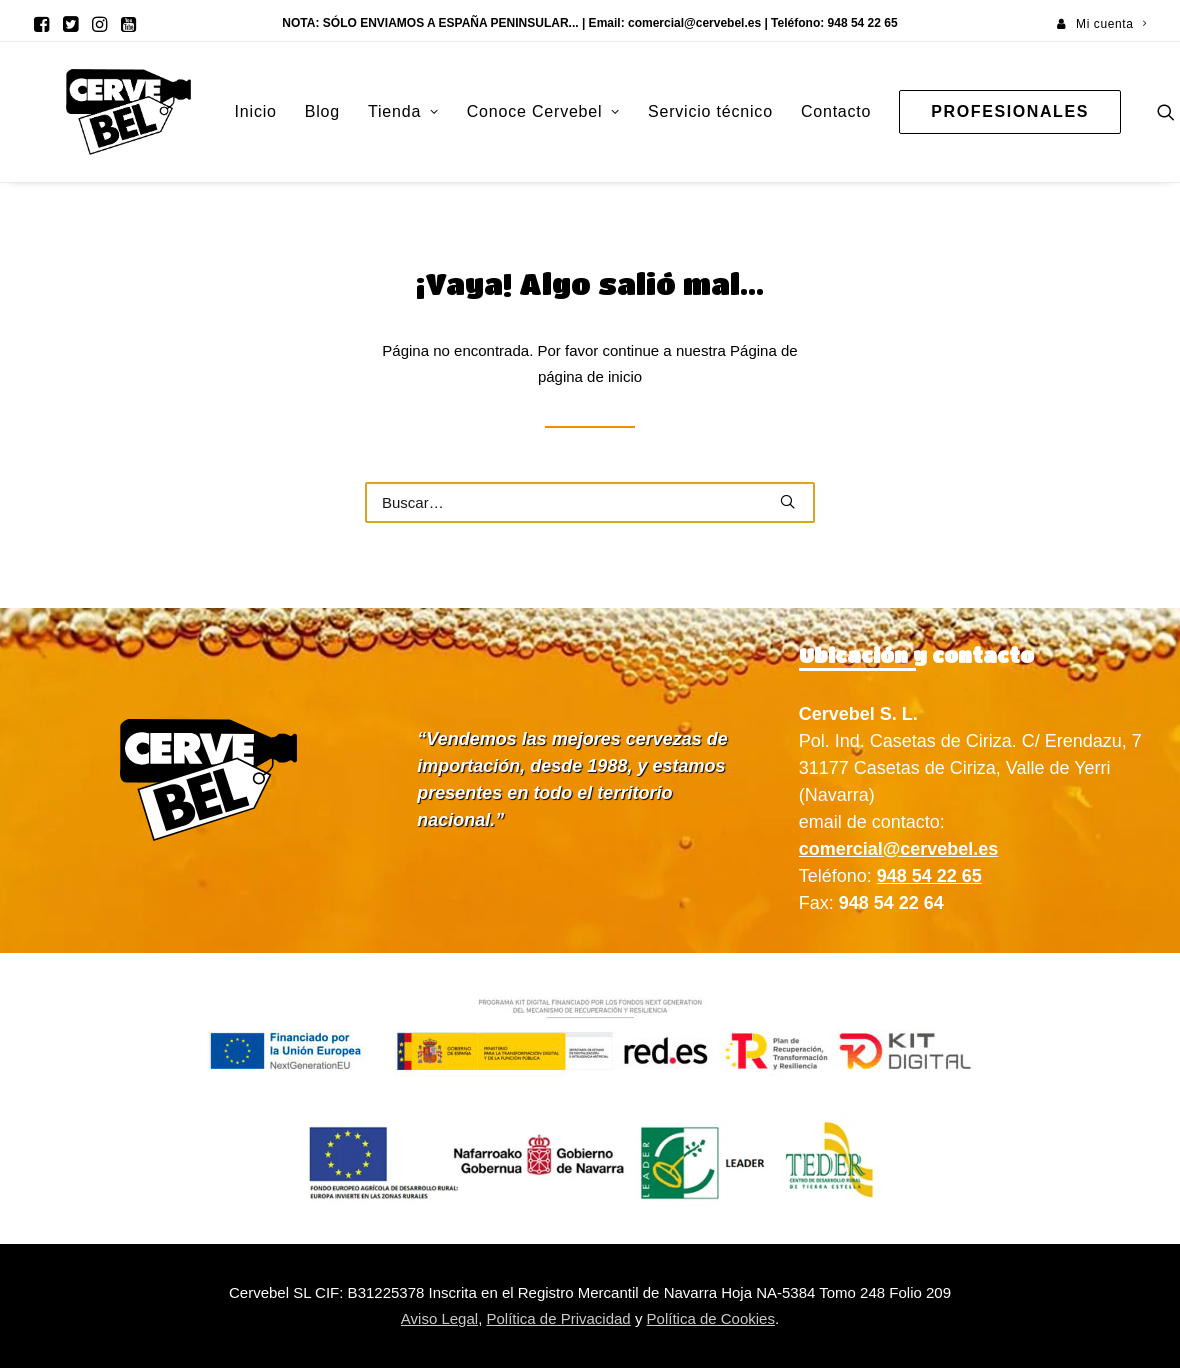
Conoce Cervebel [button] (483, 111)
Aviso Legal (439, 1318)
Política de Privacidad (558, 1318)
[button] (41, 24)
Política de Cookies (711, 1318)
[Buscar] (590, 502)
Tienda (343, 111)
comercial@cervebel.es (694, 23)
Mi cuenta (1111, 24)
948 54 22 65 (929, 876)
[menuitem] (1101, 24)
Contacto (776, 111)
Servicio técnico (650, 111)
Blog (262, 111)
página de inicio (590, 376)
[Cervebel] (98, 112)
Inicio (196, 111)
